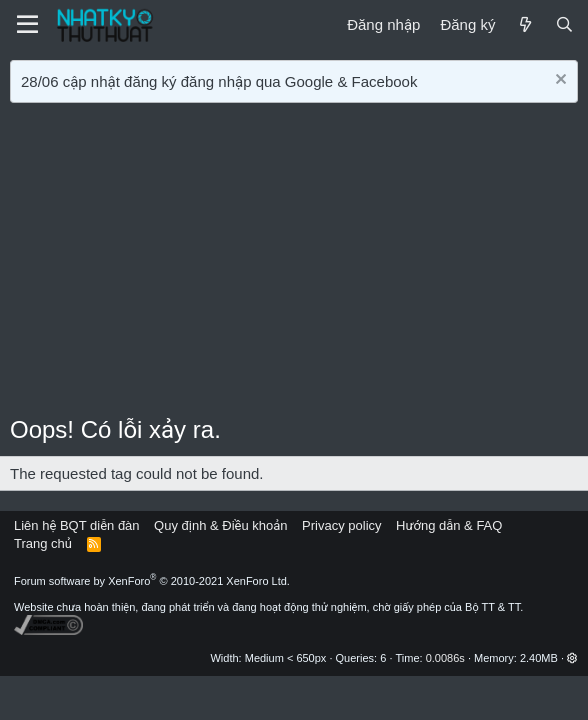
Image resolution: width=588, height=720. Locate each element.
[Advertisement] (294, 263)
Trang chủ (43, 543)
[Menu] (27, 25)
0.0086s (445, 658)
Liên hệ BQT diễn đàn (77, 525)
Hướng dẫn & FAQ (449, 525)
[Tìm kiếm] (564, 24)
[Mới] (524, 24)
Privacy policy (341, 525)
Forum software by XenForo (152, 581)
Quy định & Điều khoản (220, 525)
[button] (572, 658)
